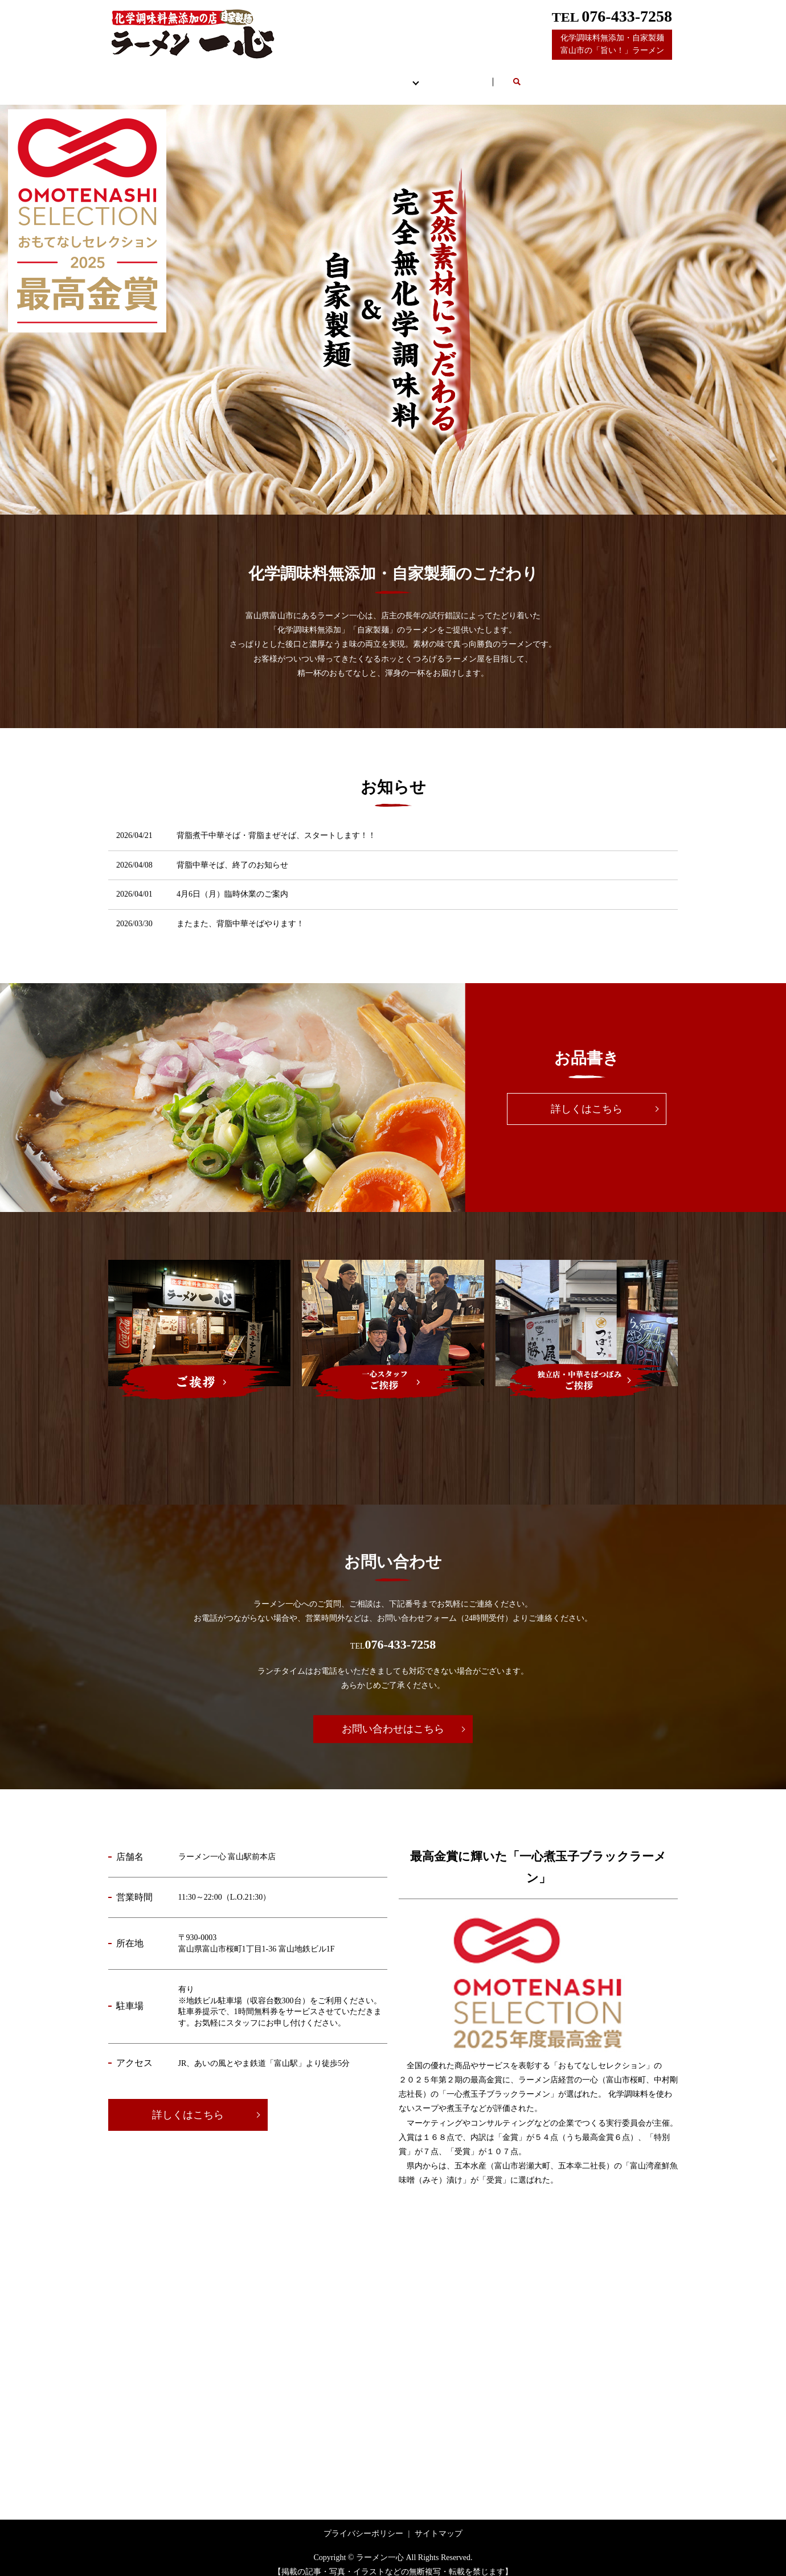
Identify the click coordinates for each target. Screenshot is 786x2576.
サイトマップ (438, 2523)
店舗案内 (283, 76)
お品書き (363, 76)
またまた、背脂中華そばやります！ (240, 913)
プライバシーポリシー (363, 2523)
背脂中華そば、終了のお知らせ (232, 854)
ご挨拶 (439, 76)
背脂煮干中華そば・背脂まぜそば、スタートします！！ (276, 824)
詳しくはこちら (587, 1098)
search (591, 76)
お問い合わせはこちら (393, 1718)
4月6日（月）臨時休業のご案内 (232, 883)
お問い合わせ (519, 76)
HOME (207, 76)
